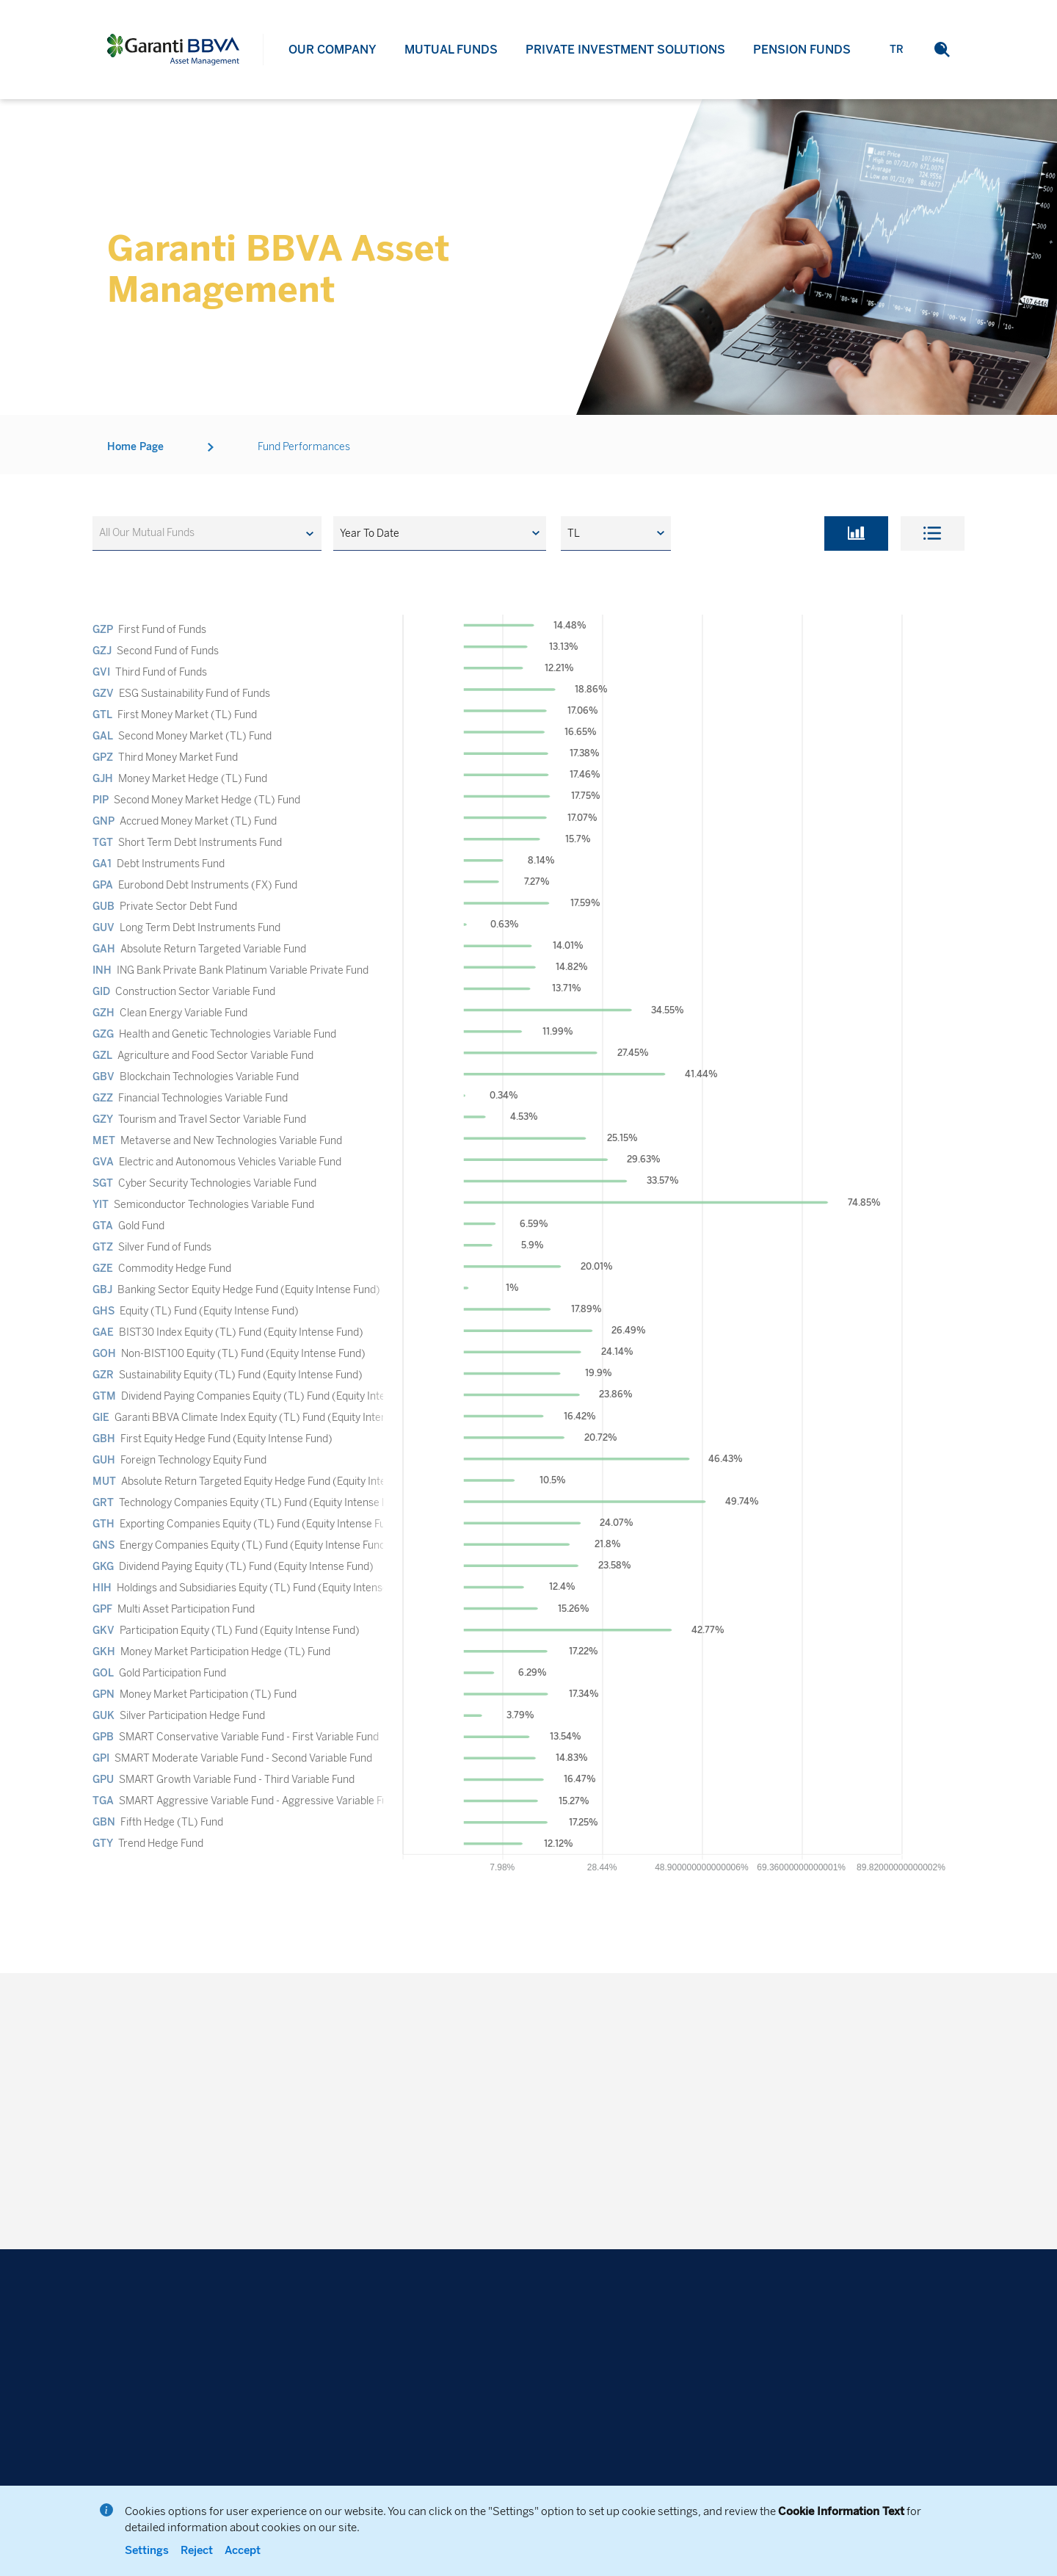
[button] (440, 533)
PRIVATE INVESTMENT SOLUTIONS (625, 59)
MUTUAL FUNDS (451, 51)
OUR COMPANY (332, 50)
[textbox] (154, 533)
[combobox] (207, 533)
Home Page (135, 467)
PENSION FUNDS (802, 72)
